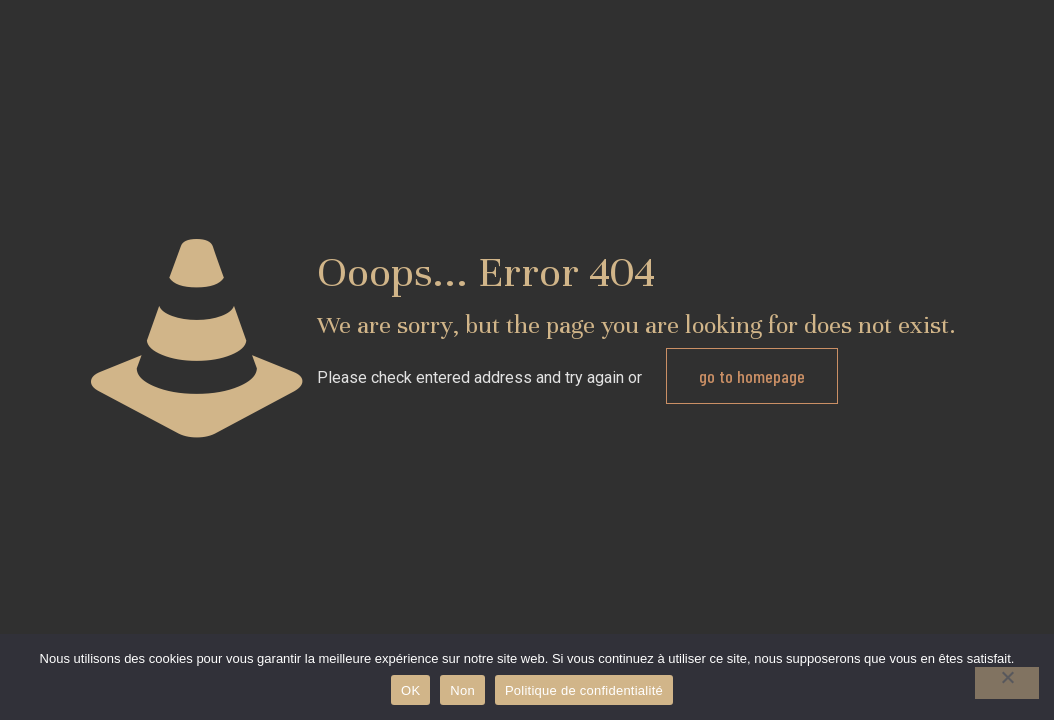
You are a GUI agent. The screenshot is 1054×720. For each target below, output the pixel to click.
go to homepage (752, 376)
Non (462, 690)
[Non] (1007, 683)
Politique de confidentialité (584, 690)
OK (410, 690)
